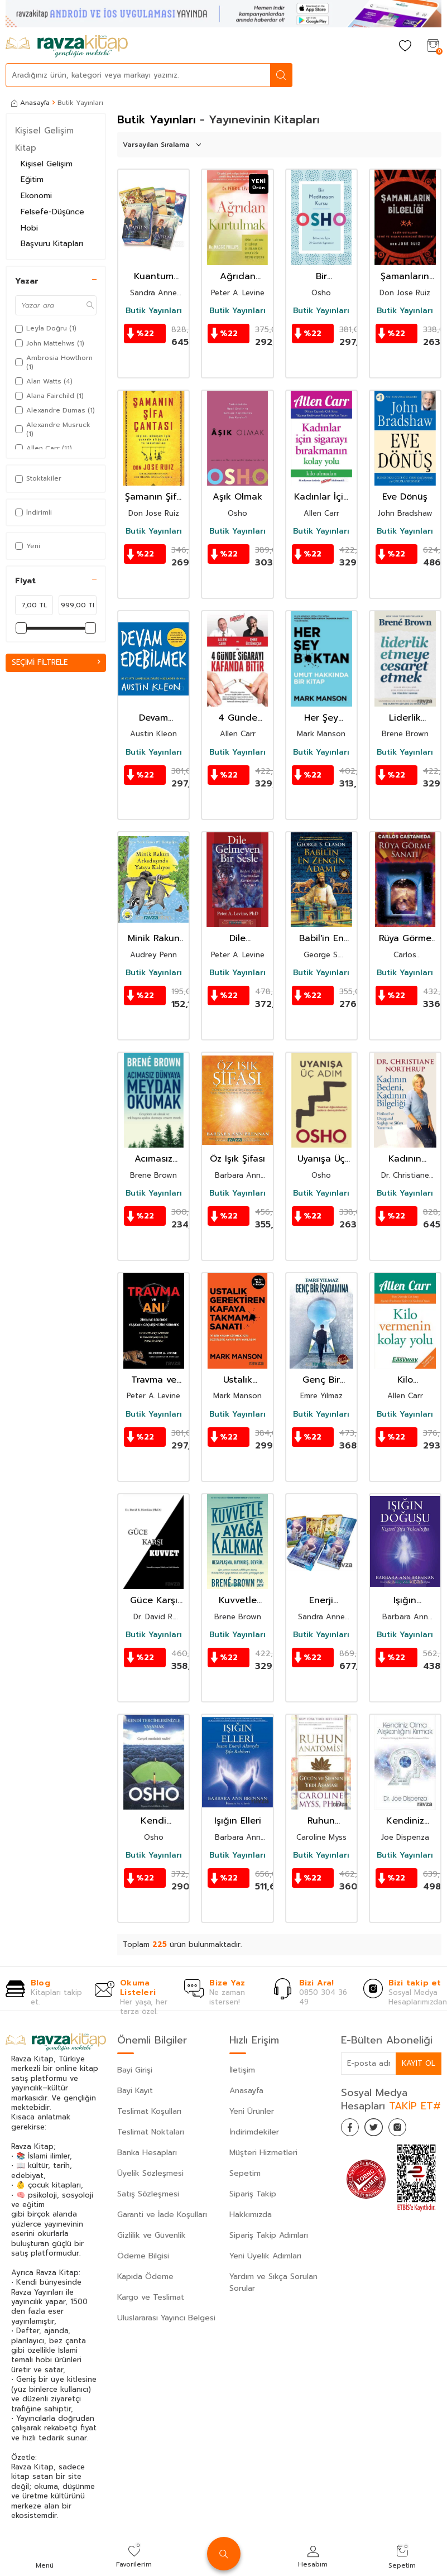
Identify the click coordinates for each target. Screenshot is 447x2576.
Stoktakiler (38, 478)
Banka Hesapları (147, 2152)
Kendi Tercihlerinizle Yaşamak (153, 1821)
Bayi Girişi (134, 2070)
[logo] (67, 46)
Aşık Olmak (237, 497)
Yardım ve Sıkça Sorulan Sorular (273, 2282)
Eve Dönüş (404, 497)
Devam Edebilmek (153, 718)
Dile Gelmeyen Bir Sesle (237, 938)
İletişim (242, 2070)
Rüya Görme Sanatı (405, 938)
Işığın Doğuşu (405, 1600)
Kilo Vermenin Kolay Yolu (404, 1380)
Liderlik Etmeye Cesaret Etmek (404, 718)
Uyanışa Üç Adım (321, 1159)
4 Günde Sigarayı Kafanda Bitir (238, 718)
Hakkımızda (250, 2214)
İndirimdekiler (254, 2132)
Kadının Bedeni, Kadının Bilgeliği (405, 1159)
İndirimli (33, 512)
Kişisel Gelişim (44, 130)
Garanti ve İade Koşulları (162, 2214)
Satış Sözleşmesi (148, 2194)
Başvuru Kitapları (52, 244)
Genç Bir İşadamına (321, 1380)
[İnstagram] (408, 2129)
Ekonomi (36, 196)
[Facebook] (352, 2129)
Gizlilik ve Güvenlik (151, 2235)
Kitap (25, 148)
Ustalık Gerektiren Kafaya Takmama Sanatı (237, 1380)
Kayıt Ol (418, 2063)
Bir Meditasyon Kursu (321, 276)
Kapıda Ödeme (145, 2276)
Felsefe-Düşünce (52, 212)
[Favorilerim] (405, 46)
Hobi (29, 228)
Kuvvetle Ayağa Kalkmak (238, 1600)
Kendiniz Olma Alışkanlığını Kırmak (405, 1821)
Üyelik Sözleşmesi (150, 2173)
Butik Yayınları (154, 311)
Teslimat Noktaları (150, 2132)
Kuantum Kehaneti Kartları (153, 276)
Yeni (27, 546)
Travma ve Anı (153, 1380)
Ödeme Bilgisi (143, 2256)
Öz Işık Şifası (237, 1159)
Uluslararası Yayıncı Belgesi (166, 2318)
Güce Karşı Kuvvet (153, 1600)
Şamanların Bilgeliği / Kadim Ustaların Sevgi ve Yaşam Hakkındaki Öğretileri (405, 276)
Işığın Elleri (237, 1821)
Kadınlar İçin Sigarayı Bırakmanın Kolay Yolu (321, 497)
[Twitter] (380, 2129)
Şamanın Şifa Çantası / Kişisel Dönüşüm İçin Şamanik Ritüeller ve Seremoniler (153, 497)
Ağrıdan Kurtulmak (237, 276)
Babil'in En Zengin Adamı (321, 938)
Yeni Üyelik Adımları (265, 2256)
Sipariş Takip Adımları (268, 2235)
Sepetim (245, 2173)
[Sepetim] (433, 46)
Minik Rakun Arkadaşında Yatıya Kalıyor (153, 938)
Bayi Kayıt (135, 2091)
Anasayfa (30, 102)
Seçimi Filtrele (56, 662)
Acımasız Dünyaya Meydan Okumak (153, 1159)
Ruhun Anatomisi (321, 1821)
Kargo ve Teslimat (150, 2297)
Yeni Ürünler (251, 2111)
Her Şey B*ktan (321, 718)
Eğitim (32, 179)
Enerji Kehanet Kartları (321, 1600)
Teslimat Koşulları (149, 2111)
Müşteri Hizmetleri (263, 2152)
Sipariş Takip (252, 2194)
